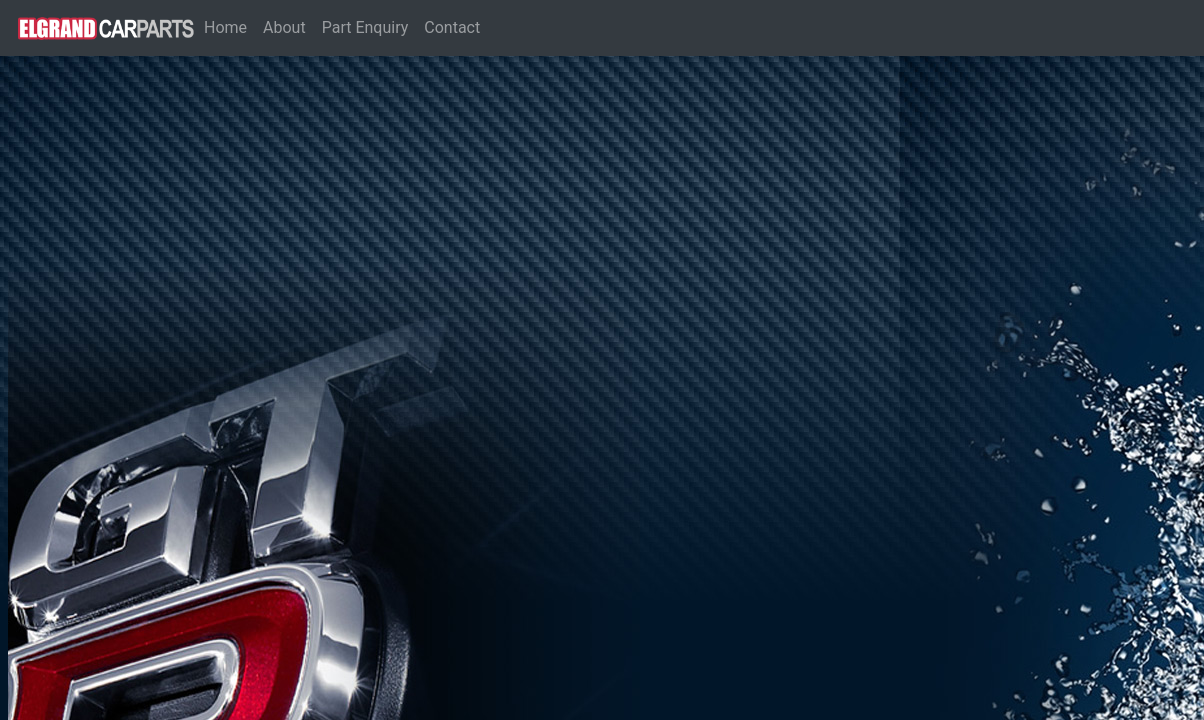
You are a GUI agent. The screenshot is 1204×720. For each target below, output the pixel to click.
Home (229, 26)
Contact (452, 27)
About (284, 27)
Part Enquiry (365, 27)
